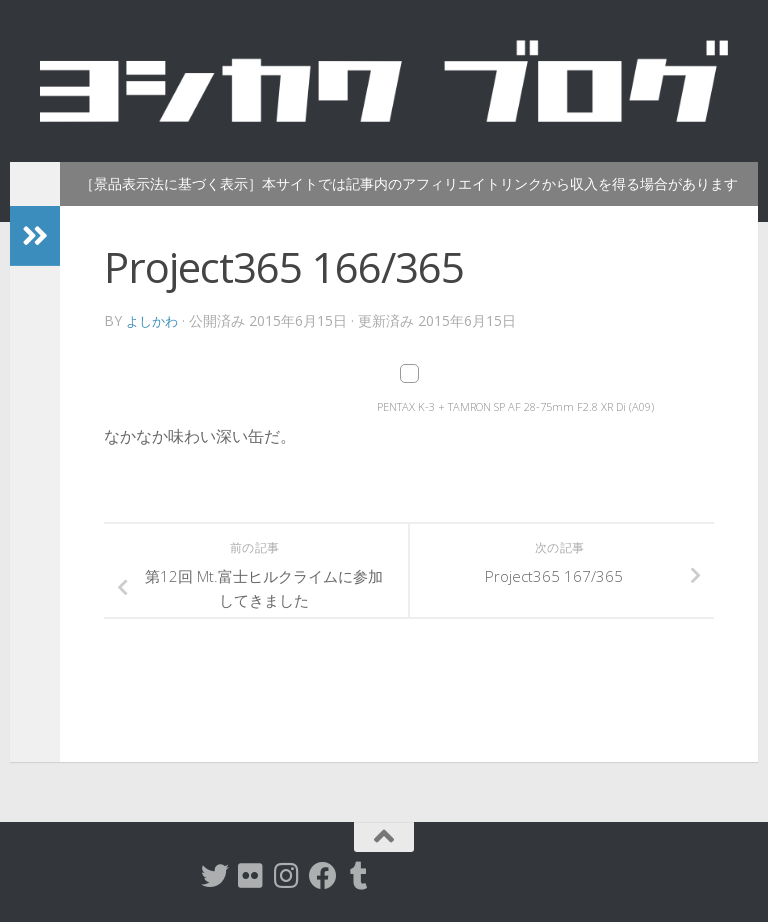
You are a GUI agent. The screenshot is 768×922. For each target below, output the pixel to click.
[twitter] (215, 876)
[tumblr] (359, 876)
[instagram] (287, 876)
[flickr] (251, 876)
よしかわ (154, 320)
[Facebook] (323, 876)
